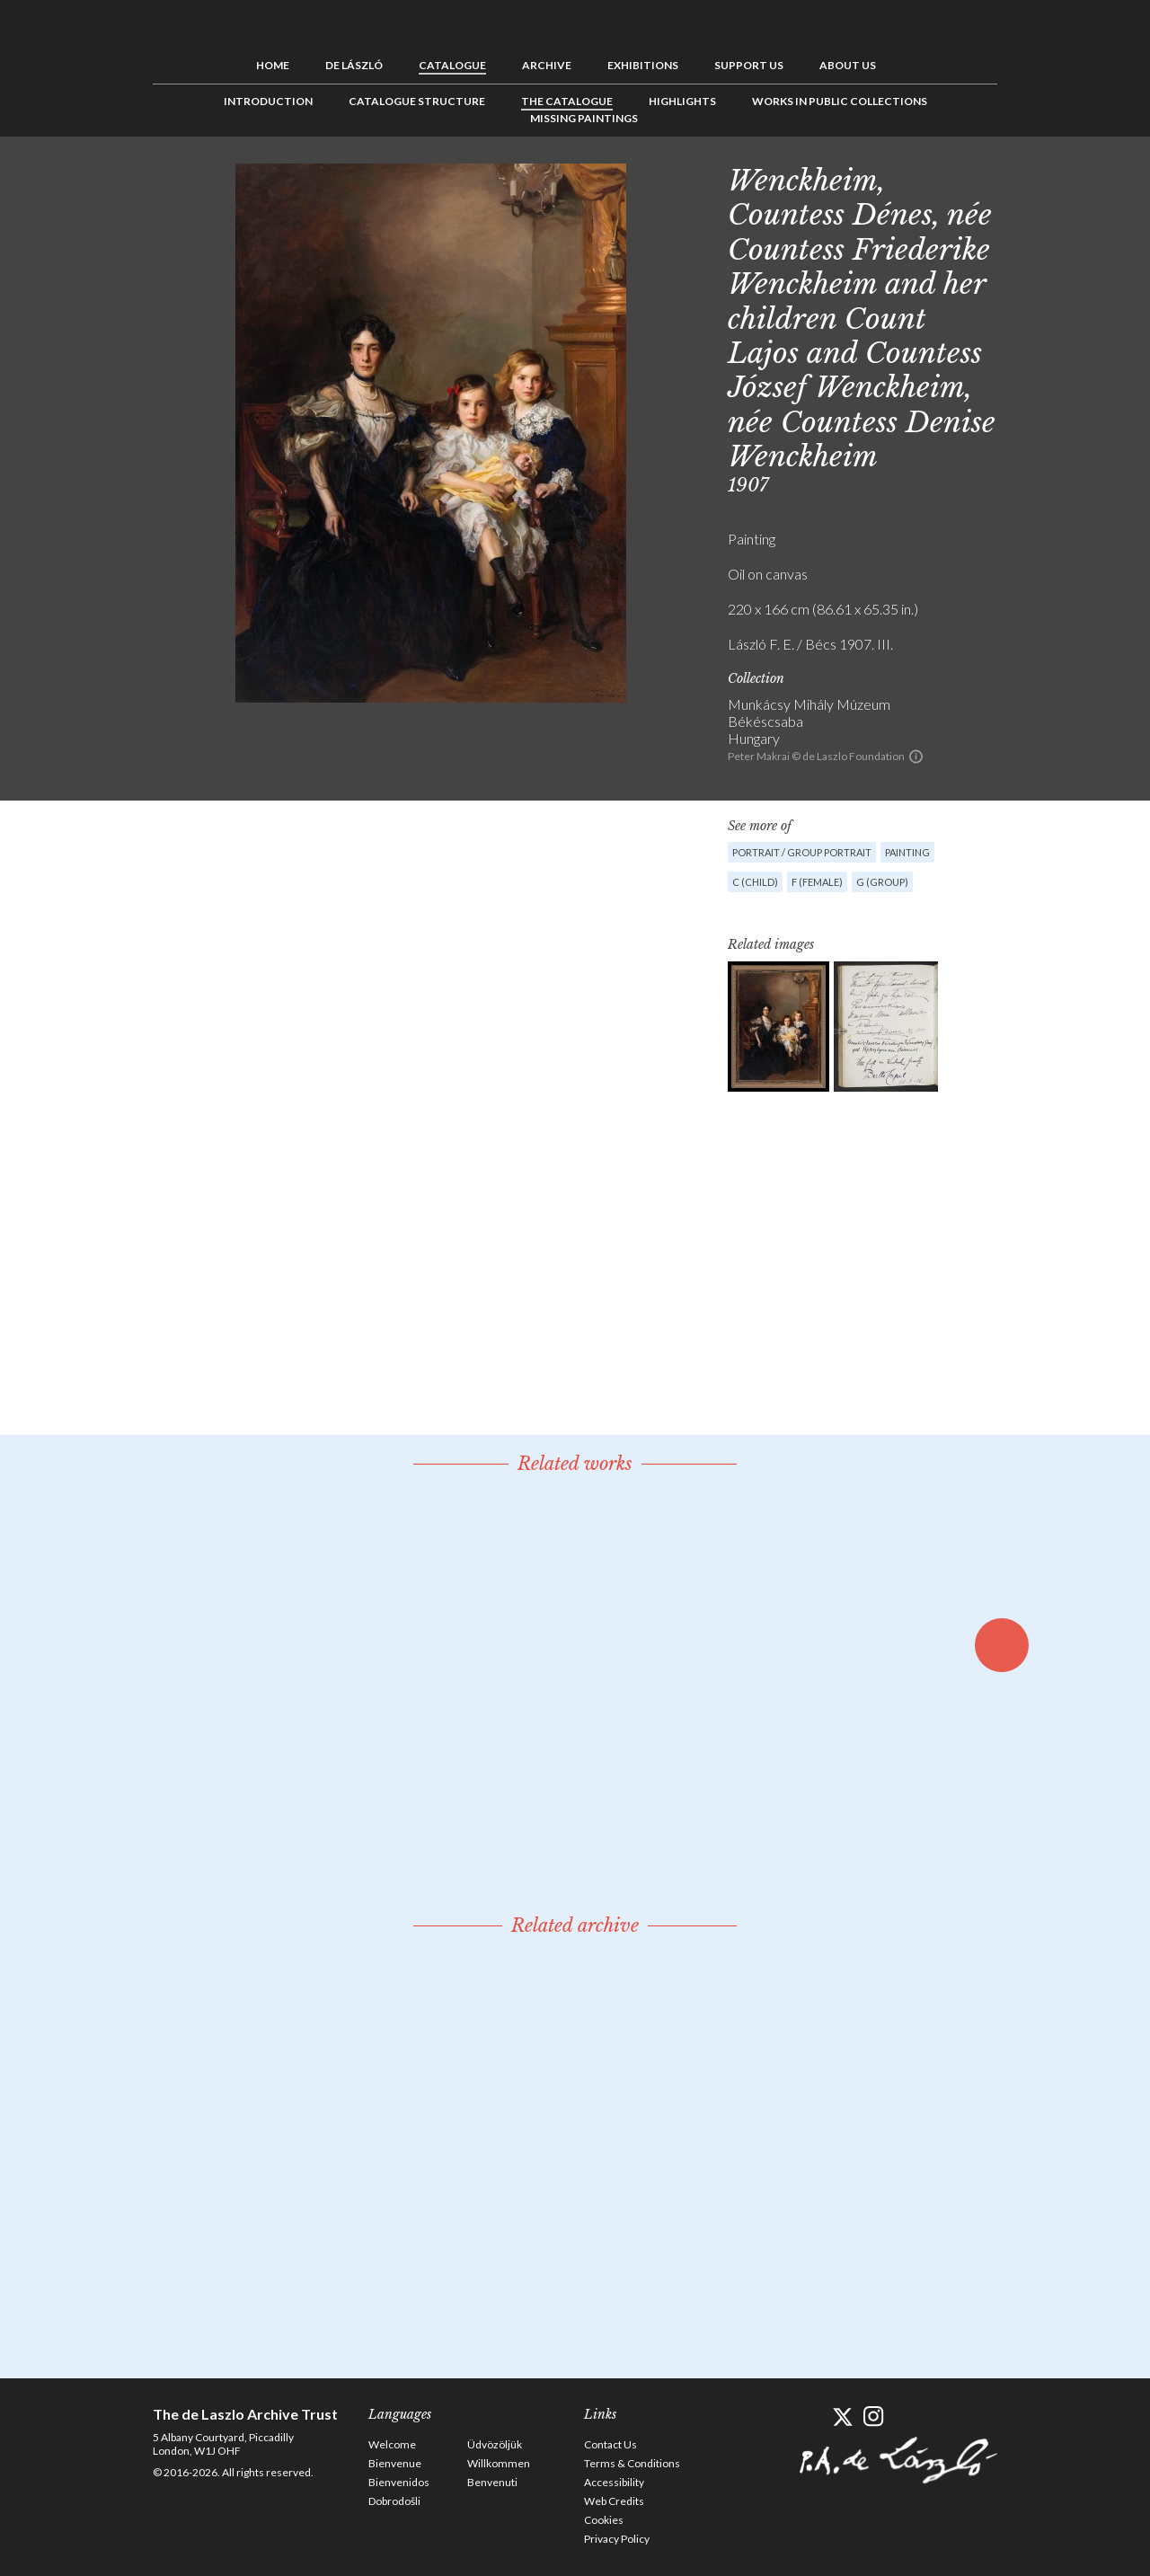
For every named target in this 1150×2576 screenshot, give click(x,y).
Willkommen (498, 2463)
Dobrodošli (394, 2501)
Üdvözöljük (494, 2444)
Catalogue (452, 65)
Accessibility (614, 2482)
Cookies (604, 2520)
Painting (907, 852)
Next (1084, 177)
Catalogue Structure (417, 101)
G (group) (882, 882)
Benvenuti (492, 2482)
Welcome (392, 2444)
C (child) (755, 882)
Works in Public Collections (839, 101)
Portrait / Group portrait (801, 852)
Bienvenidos (398, 2482)
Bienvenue (394, 2463)
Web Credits (614, 2501)
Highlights (682, 101)
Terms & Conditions (632, 2463)
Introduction (268, 101)
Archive (546, 65)
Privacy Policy (617, 2538)
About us (847, 65)
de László (354, 65)
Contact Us (610, 2444)
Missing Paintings (584, 118)
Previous (1028, 177)
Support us (748, 65)
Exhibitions (642, 65)
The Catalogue (567, 101)
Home (272, 65)
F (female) (817, 882)
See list (1056, 177)
